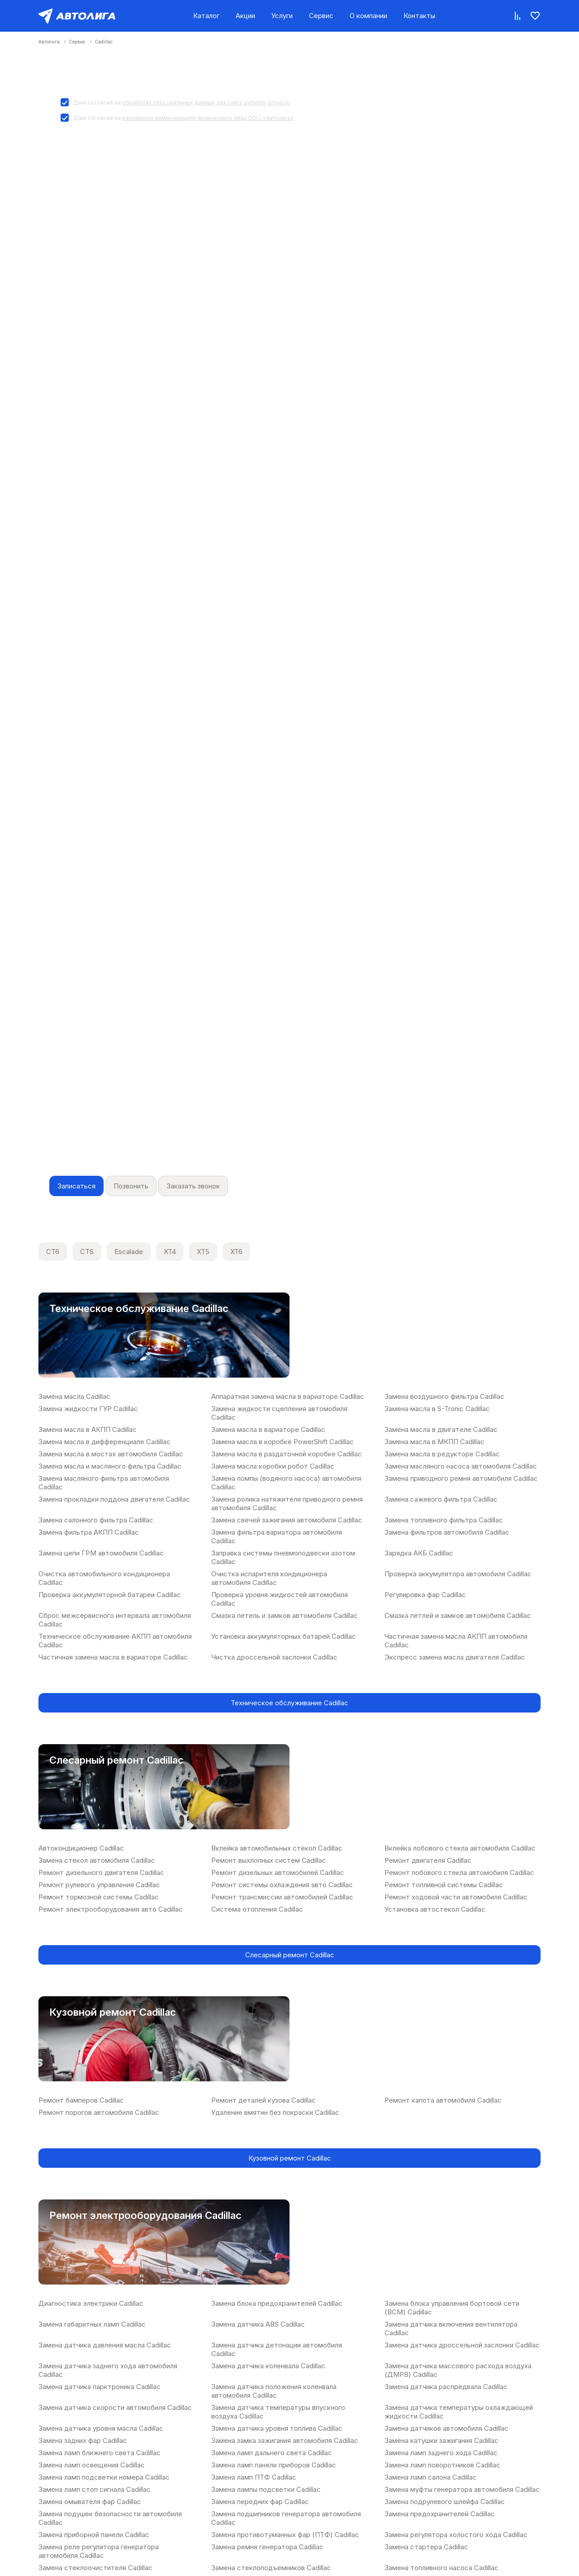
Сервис (321, 15)
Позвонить (131, 1186)
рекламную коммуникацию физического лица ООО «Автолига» (208, 117)
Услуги (282, 15)
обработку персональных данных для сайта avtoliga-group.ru (206, 102)
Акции (245, 15)
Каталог (206, 15)
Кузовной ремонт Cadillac (289, 2158)
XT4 (170, 1251)
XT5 (203, 1251)
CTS (87, 1251)
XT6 (236, 1251)
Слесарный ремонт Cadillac (289, 1955)
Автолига (49, 41)
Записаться (76, 1186)
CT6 (52, 1251)
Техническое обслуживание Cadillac (289, 1702)
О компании (368, 15)
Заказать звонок (193, 1186)
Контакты (419, 15)
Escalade (128, 1251)
